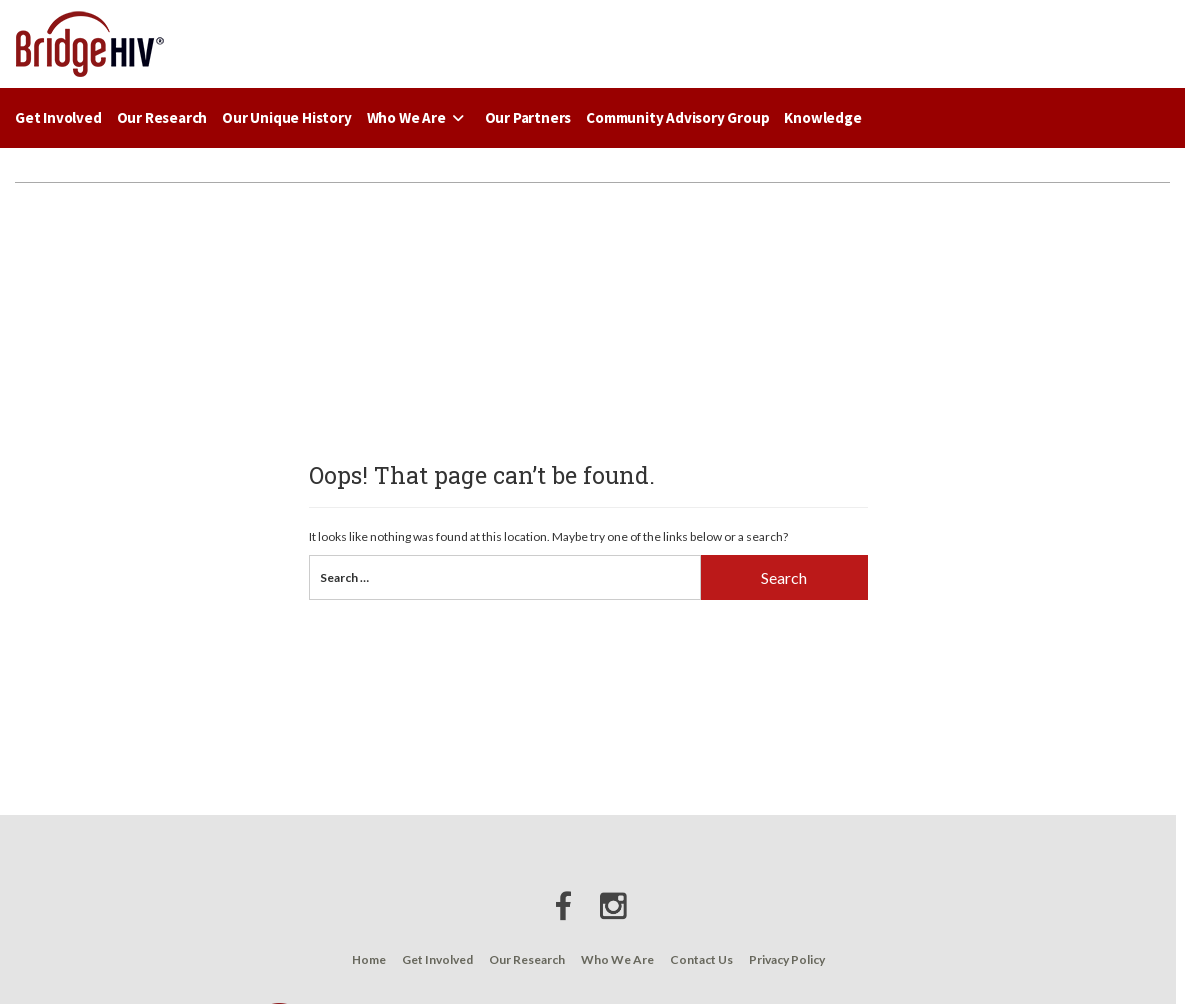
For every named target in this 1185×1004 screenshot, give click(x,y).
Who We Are (418, 117)
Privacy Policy (787, 959)
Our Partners (528, 117)
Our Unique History (286, 117)
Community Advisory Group (677, 117)
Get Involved (58, 117)
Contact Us (701, 959)
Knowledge (822, 117)
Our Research (162, 117)
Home (369, 959)
